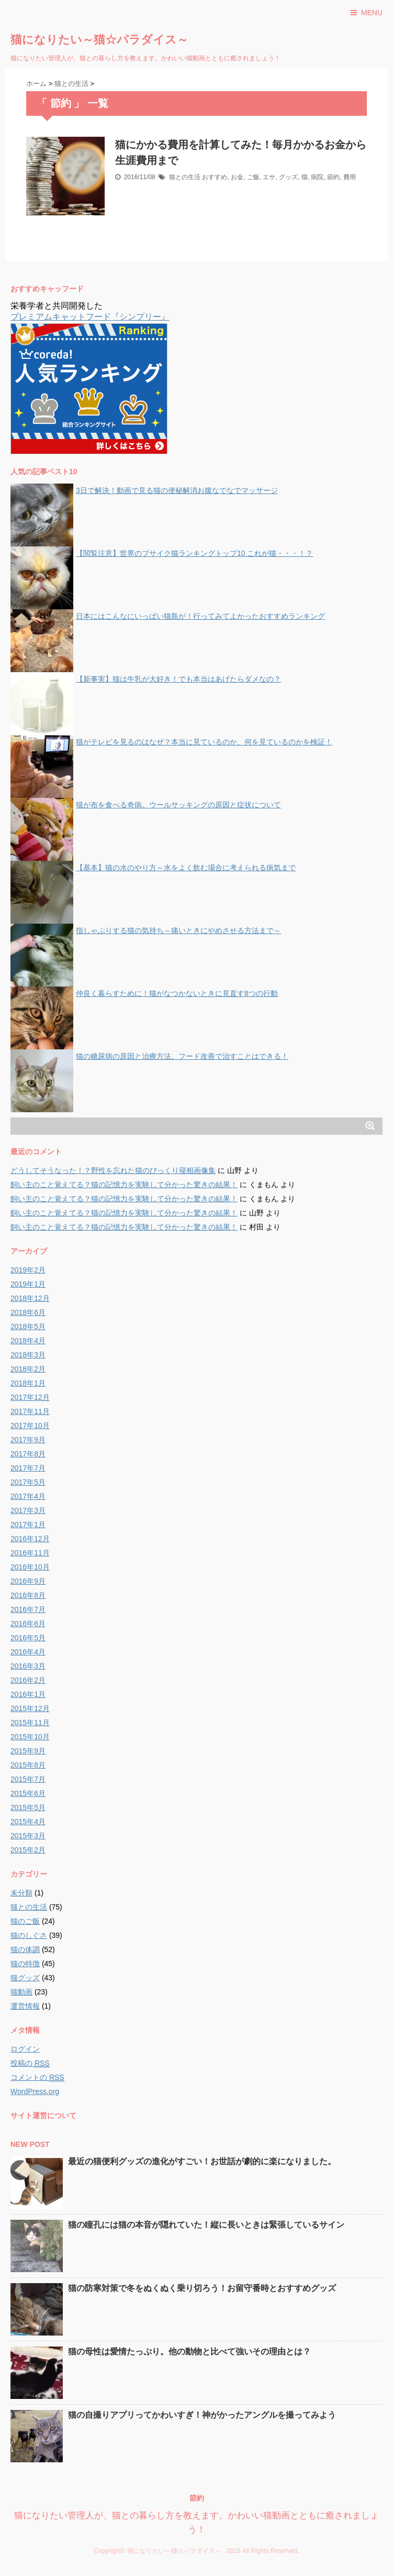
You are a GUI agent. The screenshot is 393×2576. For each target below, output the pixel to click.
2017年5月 (28, 1482)
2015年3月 (28, 1836)
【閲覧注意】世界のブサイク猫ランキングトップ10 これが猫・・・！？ (194, 553)
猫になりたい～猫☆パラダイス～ (99, 39)
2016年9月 (28, 1581)
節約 (333, 177)
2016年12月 (30, 1538)
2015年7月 (28, 1779)
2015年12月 (30, 1708)
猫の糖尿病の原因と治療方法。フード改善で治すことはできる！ (182, 1056)
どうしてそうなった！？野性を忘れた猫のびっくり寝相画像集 (113, 1170)
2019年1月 (28, 1284)
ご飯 (253, 177)
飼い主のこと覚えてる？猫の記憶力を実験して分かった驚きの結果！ (124, 1184)
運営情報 (25, 2006)
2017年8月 (28, 1454)
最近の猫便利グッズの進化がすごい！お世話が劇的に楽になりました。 (202, 2161)
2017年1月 (28, 1524)
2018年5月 (28, 1326)
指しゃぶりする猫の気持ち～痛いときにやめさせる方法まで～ (178, 930)
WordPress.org (34, 2091)
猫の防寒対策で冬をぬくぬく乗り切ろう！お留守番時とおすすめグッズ (202, 2288)
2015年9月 (28, 1751)
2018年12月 (30, 1298)
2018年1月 (28, 1383)
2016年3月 (28, 1666)
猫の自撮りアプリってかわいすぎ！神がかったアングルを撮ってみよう (202, 2414)
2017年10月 (30, 1425)
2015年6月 (28, 1793)
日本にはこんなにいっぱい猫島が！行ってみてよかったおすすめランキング (200, 616)
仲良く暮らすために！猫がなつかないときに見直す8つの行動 (177, 993)
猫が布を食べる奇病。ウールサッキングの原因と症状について (178, 805)
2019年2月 (28, 1270)
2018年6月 (28, 1312)
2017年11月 (30, 1411)
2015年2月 (28, 1850)
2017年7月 (28, 1468)
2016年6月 (28, 1623)
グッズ (288, 177)
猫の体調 (25, 1949)
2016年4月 (28, 1652)
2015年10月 (30, 1737)
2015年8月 (28, 1765)
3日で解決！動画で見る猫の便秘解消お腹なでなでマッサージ (177, 490)
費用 (349, 177)
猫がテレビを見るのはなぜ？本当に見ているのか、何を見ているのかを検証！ (204, 742)
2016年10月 (30, 1567)
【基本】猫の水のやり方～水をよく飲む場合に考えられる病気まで (186, 867)
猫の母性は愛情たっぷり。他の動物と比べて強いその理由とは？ (189, 2351)
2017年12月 (30, 1397)
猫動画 (21, 1992)
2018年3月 (28, 1355)
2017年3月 (28, 1510)
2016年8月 (28, 1595)
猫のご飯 (25, 1921)
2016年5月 (28, 1638)
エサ (269, 177)
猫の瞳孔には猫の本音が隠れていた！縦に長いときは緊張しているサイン (206, 2224)
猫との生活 (184, 177)
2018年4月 (28, 1340)
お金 (237, 177)
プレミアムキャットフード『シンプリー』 (90, 316)
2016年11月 (30, 1553)
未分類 (21, 1893)
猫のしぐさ (28, 1935)
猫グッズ (25, 1978)
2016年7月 (28, 1609)
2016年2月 (28, 1680)
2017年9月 (28, 1439)
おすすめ (214, 177)
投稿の (30, 2063)
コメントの (37, 2077)
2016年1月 (28, 1694)
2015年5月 (28, 1807)
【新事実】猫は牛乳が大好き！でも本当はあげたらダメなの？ (178, 679)
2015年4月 (28, 1821)
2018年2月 (28, 1369)
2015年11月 (30, 1722)
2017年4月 (28, 1496)
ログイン (25, 2049)
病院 (317, 177)
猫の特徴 (25, 1963)
